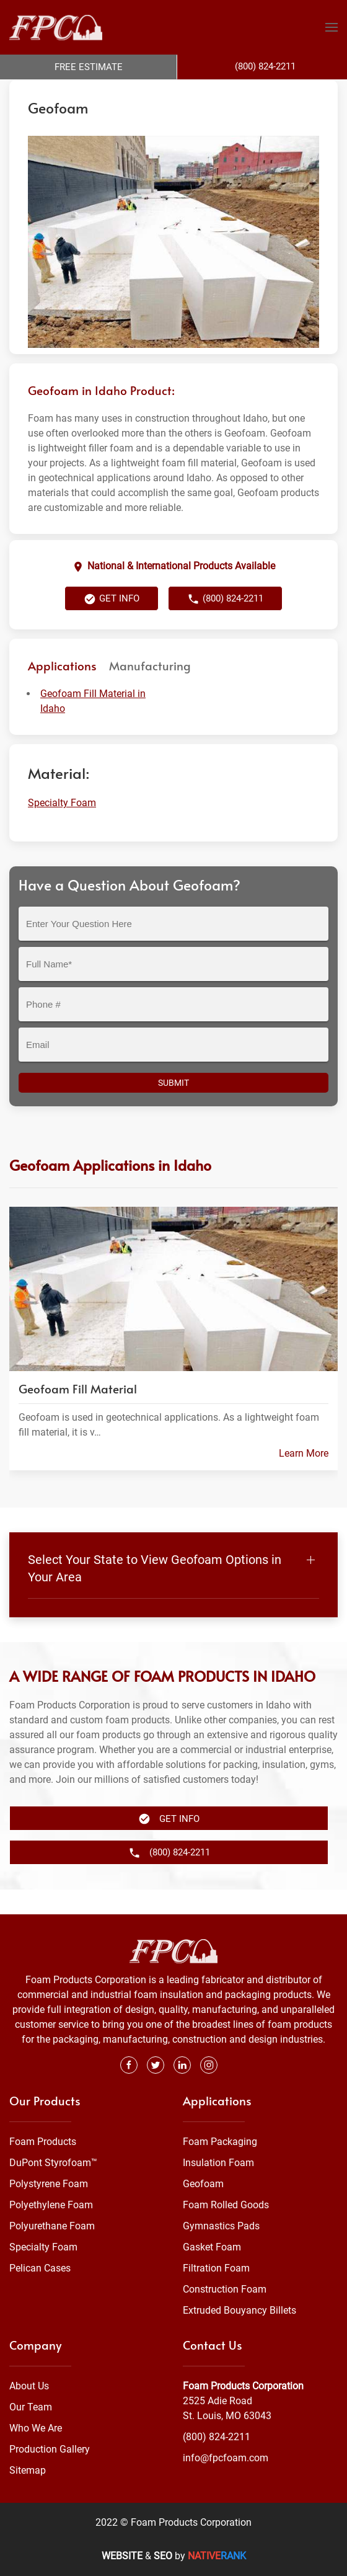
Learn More (303, 1478)
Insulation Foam (218, 2163)
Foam (136, 92)
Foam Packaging (220, 2141)
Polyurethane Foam (52, 2226)
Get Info (111, 624)
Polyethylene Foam (51, 2205)
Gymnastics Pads (221, 2226)
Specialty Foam (183, 92)
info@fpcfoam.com (225, 2458)
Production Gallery (49, 2449)
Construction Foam (224, 2289)
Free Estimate (89, 67)
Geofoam (203, 2184)
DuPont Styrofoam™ (53, 2163)
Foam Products (42, 2141)
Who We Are (35, 2428)
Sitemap (27, 2470)
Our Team (30, 2407)
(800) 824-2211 (225, 624)
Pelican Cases (40, 2268)
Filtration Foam (216, 2268)
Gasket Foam (212, 2247)
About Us (29, 2386)
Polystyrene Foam (48, 2184)
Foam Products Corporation (63, 92)
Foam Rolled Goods (226, 2205)
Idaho (232, 92)
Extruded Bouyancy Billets (239, 2310)
